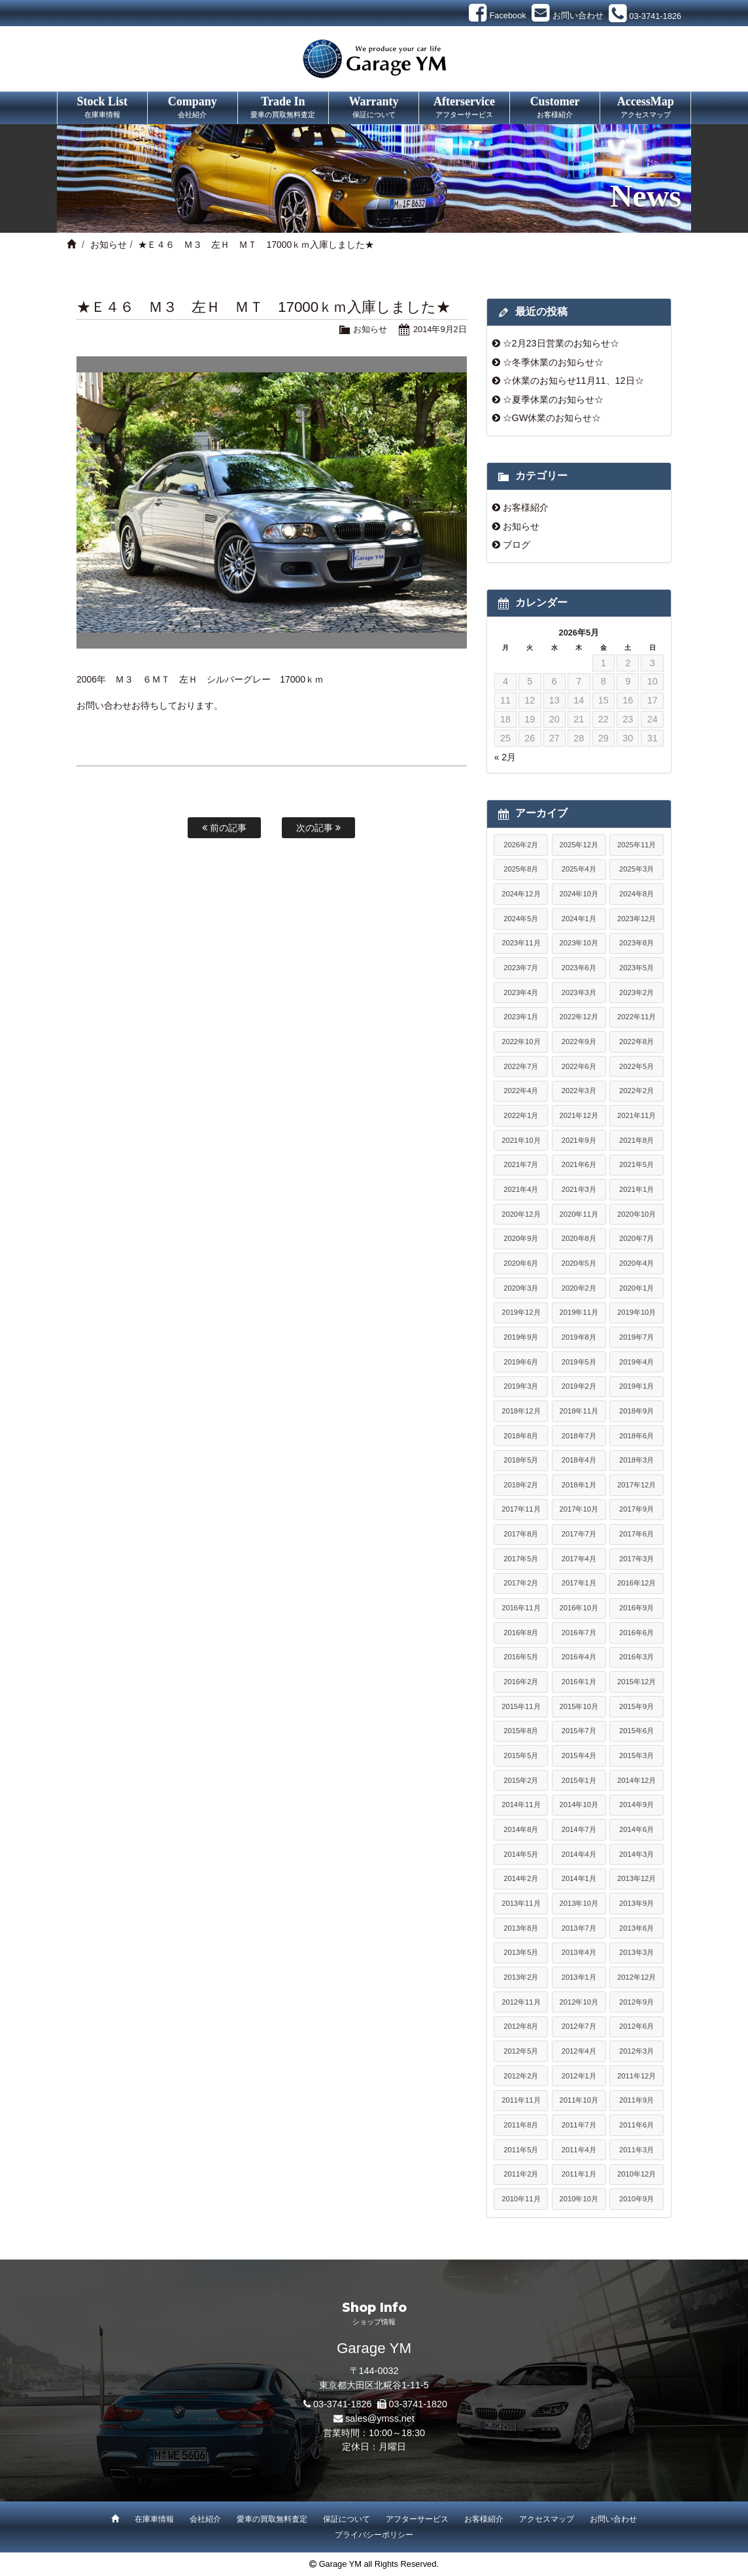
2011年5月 (520, 2150)
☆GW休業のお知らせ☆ (552, 418)
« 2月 (505, 757)
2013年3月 (636, 1952)
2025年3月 (636, 869)
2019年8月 (579, 1337)
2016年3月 (636, 1657)
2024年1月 (579, 919)
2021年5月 (636, 1164)
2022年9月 (579, 1041)
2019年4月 (636, 1362)
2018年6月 (636, 1436)
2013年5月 (520, 1952)
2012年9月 (636, 2002)
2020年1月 (636, 1288)
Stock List (102, 108)
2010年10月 (579, 2199)
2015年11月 (521, 1706)
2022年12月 (579, 1017)
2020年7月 (636, 1238)
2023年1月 (520, 1017)
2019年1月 (636, 1386)
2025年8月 (520, 869)
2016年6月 (636, 1632)
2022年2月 (636, 1090)
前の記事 (224, 827)
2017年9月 (636, 1509)
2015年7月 (579, 1731)
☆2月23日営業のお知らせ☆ (561, 343)
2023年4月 (520, 992)
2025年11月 (636, 845)
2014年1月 (579, 1878)
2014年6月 (636, 1829)
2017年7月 (579, 1534)
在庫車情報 (154, 2519)
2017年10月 (579, 1509)
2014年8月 (520, 1829)
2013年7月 (579, 1928)
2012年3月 (636, 2051)
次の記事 (318, 827)
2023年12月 (636, 919)
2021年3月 (579, 1189)
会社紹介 (205, 2519)
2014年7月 (579, 1829)
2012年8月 (520, 2026)
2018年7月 (579, 1436)
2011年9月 (636, 2100)
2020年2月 (579, 1288)
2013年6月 (636, 1928)
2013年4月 (579, 1952)
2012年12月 (636, 1977)
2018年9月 (636, 1411)
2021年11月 (636, 1115)
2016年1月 (579, 1682)
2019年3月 (520, 1386)
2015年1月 (579, 1780)
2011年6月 (636, 2125)
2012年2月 (520, 2076)
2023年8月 (636, 943)
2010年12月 (636, 2174)
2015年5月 (520, 1755)
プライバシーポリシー (374, 2534)
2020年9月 (520, 1238)
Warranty (374, 108)
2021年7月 (520, 1164)
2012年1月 (579, 2076)
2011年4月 (579, 2150)
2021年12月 (579, 1115)
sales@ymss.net (380, 2418)
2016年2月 (520, 1682)
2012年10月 (579, 2002)
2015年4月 (579, 1755)
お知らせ (108, 244)
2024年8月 (636, 894)
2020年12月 (521, 1214)
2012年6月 (636, 2026)
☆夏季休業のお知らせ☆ (553, 399)
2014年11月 (521, 1804)
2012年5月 (520, 2051)
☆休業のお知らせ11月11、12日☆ (573, 380)
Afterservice (464, 108)
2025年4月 (579, 869)
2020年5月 (579, 1263)
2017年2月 (520, 1583)
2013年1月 (579, 1977)
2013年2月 (520, 1977)
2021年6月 (579, 1164)
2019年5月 (579, 1362)
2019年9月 (520, 1337)
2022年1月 (520, 1115)
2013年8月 (520, 1928)
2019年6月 (520, 1362)
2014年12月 (636, 1780)
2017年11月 (521, 1509)
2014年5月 (520, 1854)
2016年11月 (521, 1608)
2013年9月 (636, 1903)
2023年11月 (521, 943)
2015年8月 (520, 1731)
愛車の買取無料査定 (272, 2519)
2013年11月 (521, 1903)
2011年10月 (579, 2100)
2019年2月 (579, 1386)
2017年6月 (636, 1534)
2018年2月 (520, 1485)
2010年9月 (636, 2199)
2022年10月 (521, 1041)
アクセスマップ (546, 2519)
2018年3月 (636, 1460)
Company (192, 108)
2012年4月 (579, 2051)
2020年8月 (579, 1238)
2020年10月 (636, 1214)
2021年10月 (521, 1140)
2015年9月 (636, 1706)
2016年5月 (520, 1657)
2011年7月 (579, 2125)
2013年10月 (579, 1903)
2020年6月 (520, 1263)
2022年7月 (520, 1066)
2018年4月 (579, 1460)
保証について (346, 2519)
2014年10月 (579, 1804)
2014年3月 (636, 1854)
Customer (555, 108)
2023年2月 (636, 992)
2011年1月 (579, 2174)
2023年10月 (579, 943)
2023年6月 (579, 968)
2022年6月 (579, 1066)
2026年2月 (520, 845)
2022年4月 (520, 1090)
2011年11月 (521, 2100)
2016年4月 (579, 1657)
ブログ (516, 544)
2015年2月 (520, 1780)
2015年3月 (636, 1755)
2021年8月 (636, 1140)
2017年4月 (579, 1559)
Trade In (283, 108)
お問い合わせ (613, 2519)
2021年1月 (636, 1189)
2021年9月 (579, 1140)
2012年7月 (579, 2026)
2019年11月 (579, 1312)
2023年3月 (579, 992)
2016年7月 (579, 1632)
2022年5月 (636, 1066)
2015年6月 (636, 1731)
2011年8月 (520, 2125)
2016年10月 (579, 1608)
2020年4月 (636, 1263)
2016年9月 (636, 1608)
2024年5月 (520, 919)
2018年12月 (521, 1411)
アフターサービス (417, 2519)
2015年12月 (636, 1682)
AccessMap (645, 108)
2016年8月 (520, 1632)
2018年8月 (520, 1436)
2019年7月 (636, 1337)
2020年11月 (579, 1214)
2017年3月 (636, 1559)
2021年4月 (520, 1189)
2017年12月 (636, 1485)
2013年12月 (636, 1878)
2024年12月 (521, 894)
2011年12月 (636, 2076)
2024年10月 (579, 894)
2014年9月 (636, 1804)
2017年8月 (520, 1534)
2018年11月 (579, 1411)
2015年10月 (579, 1706)
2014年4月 (579, 1854)
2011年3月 (636, 2150)
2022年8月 (636, 1041)
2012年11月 (521, 2002)
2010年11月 (521, 2199)
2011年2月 (520, 2174)
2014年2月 (520, 1878)
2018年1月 (579, 1485)
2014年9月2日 (440, 329)
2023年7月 (520, 968)
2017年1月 (579, 1583)
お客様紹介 (526, 507)
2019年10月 (636, 1312)
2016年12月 (636, 1583)
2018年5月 (520, 1460)
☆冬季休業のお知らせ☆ (553, 362)
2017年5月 (520, 1559)
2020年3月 (520, 1288)
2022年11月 (636, 1017)
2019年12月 (521, 1312)
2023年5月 (636, 968)
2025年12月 (579, 845)
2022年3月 (579, 1090)
